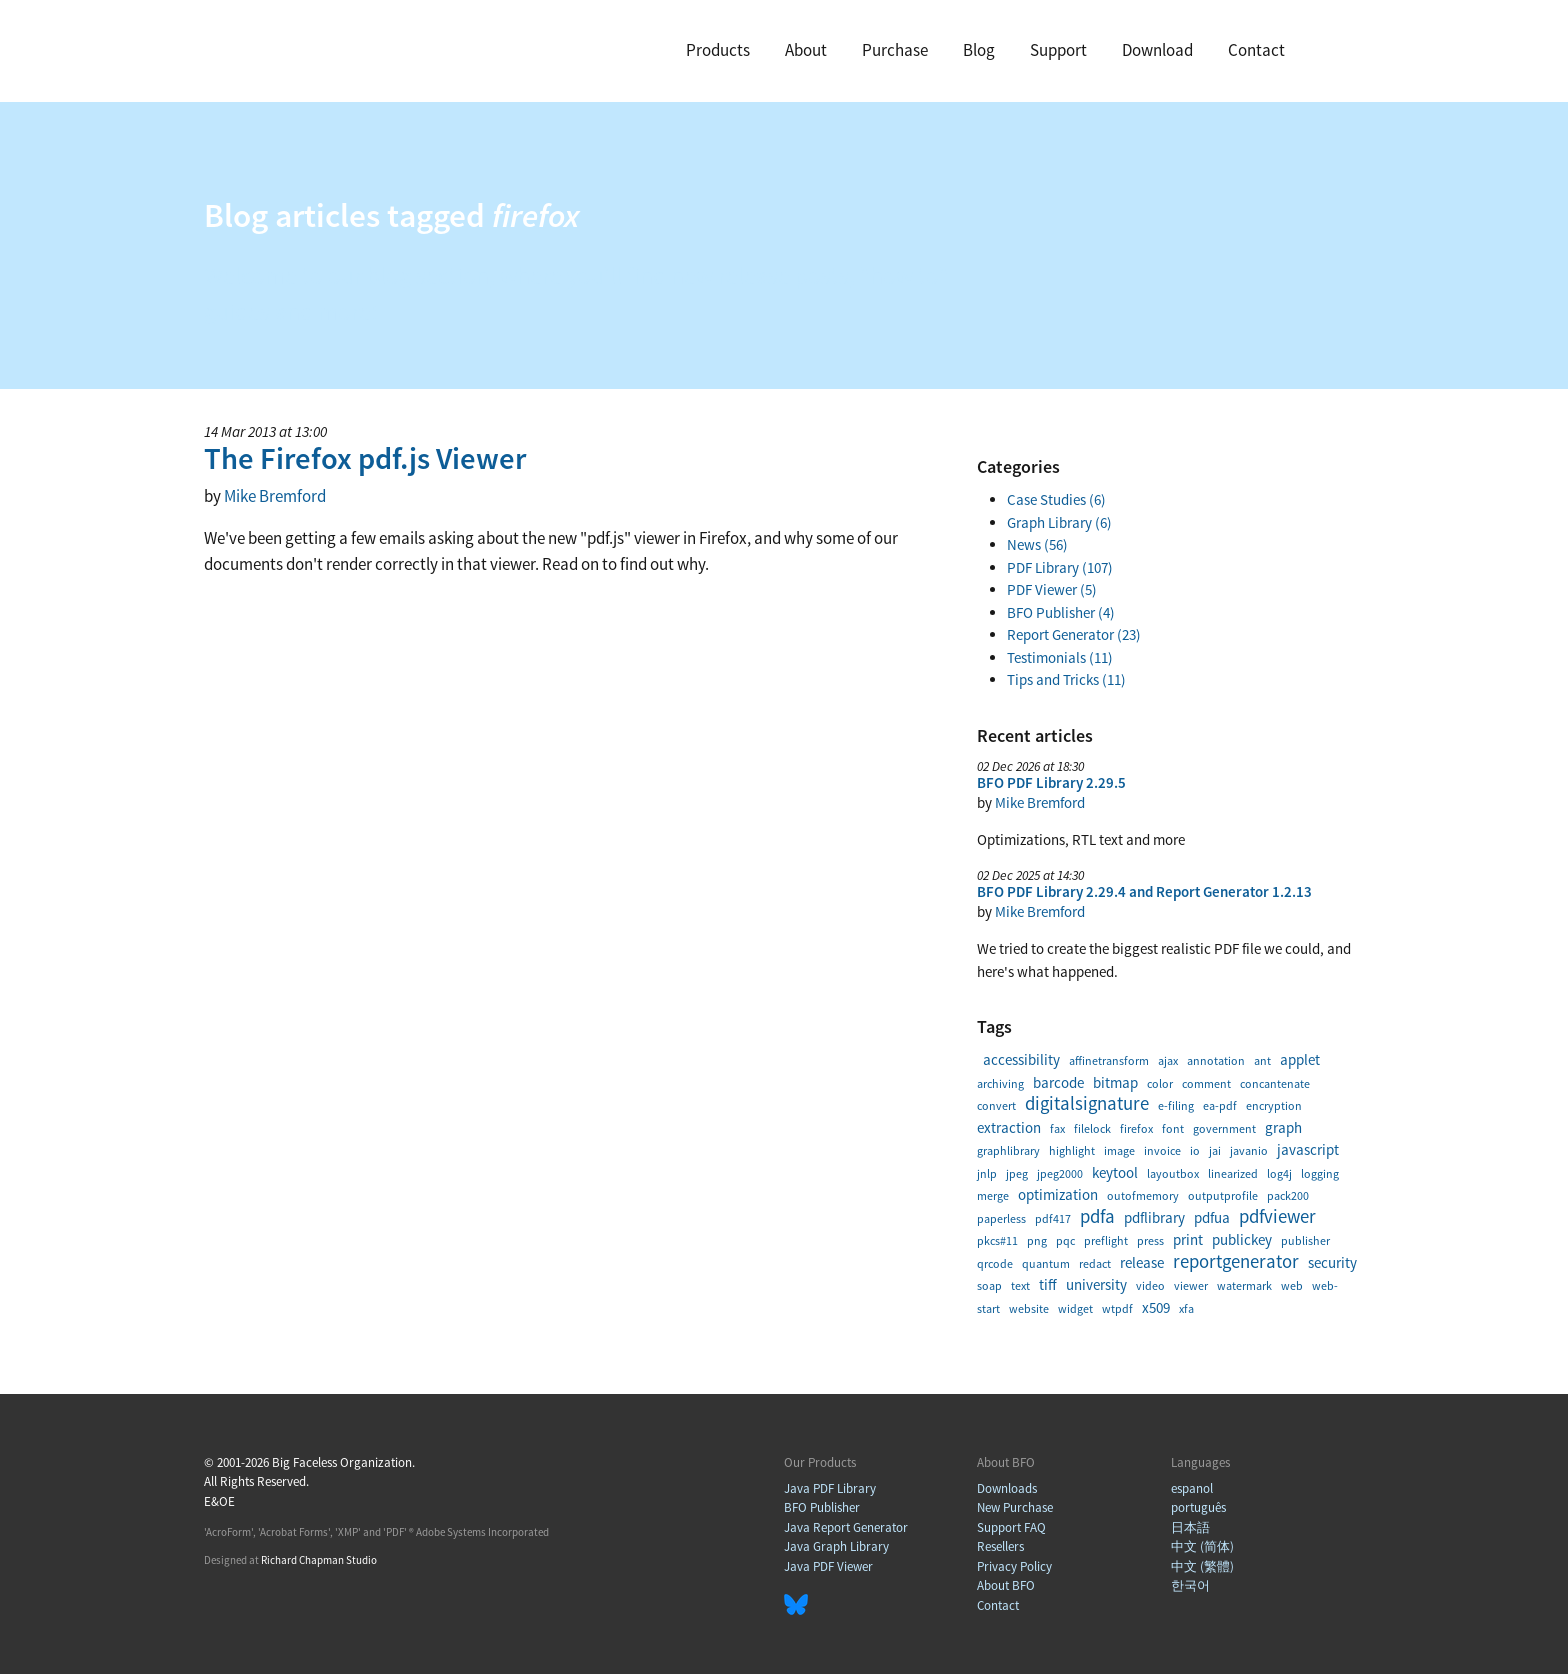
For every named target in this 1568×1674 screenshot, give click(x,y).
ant (1262, 1060)
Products (718, 50)
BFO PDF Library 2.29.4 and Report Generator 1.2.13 (1144, 891)
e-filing (1176, 1105)
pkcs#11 (997, 1240)
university (1096, 1284)
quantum (1046, 1263)
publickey (1242, 1239)
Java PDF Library (830, 1488)
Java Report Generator (846, 1527)
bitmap (1115, 1082)
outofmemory (1143, 1195)
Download (1157, 50)
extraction (1009, 1127)
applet (1300, 1059)
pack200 (1288, 1195)
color (1160, 1083)
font (1173, 1128)
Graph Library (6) (1059, 522)
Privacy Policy (1014, 1566)
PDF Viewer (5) (1052, 589)
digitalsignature (1087, 1103)
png (1037, 1240)
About (806, 50)
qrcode (995, 1263)
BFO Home (283, 48)
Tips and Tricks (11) (1066, 679)
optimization (1058, 1194)
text (1020, 1285)
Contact (1256, 50)
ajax (1168, 1060)
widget (1075, 1308)
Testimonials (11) (1060, 657)
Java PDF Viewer (828, 1566)
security (1332, 1262)
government (1224, 1128)
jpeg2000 (1060, 1173)
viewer (1191, 1285)
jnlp (987, 1173)
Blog (979, 50)
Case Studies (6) (1056, 499)
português (1198, 1507)
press (1150, 1240)
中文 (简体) (1202, 1546)
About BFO (1006, 1585)
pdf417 (1053, 1218)
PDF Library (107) (1060, 567)
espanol (1192, 1488)
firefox (1136, 1128)
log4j (1279, 1173)
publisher (1305, 1240)
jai (1215, 1150)
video (1150, 1285)
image (1119, 1150)
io (1195, 1150)
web (1292, 1285)
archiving (1000, 1083)
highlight (1072, 1150)
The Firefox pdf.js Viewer (365, 458)
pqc (1065, 1240)
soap (989, 1285)
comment (1206, 1083)
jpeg (1017, 1173)
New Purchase (1015, 1507)
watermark (1244, 1285)
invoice (1162, 1150)
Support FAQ (1011, 1527)
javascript (1308, 1149)
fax (1057, 1128)
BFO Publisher (822, 1507)
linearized (1233, 1173)
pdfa (1097, 1216)
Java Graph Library (836, 1546)
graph (1283, 1127)
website (1029, 1308)
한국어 (1190, 1585)
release (1142, 1262)
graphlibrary (1008, 1150)
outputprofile (1223, 1195)
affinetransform (1109, 1060)
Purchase (895, 50)
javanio (1249, 1150)
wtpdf (1117, 1308)
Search (1332, 51)
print (1188, 1239)
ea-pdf (1220, 1105)
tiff (1048, 1284)
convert (996, 1105)
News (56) (1037, 544)
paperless (1001, 1218)
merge (993, 1195)
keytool (1115, 1172)
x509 (1156, 1307)
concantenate (1275, 1083)
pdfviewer (1277, 1216)
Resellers (1000, 1546)
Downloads (1007, 1488)
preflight (1106, 1240)
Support (1058, 50)
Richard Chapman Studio (319, 1560)
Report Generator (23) (1074, 634)
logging (1320, 1173)
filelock (1092, 1128)
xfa (1186, 1308)
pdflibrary (1154, 1217)
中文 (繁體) (1202, 1566)
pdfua (1212, 1217)
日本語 (1190, 1527)
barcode (1058, 1082)
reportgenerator (1236, 1261)
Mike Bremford (275, 496)
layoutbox (1173, 1173)
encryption (1274, 1105)
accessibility (1021, 1059)
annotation (1216, 1060)
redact (1095, 1263)
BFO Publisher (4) (1061, 612)
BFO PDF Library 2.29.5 (1051, 782)
